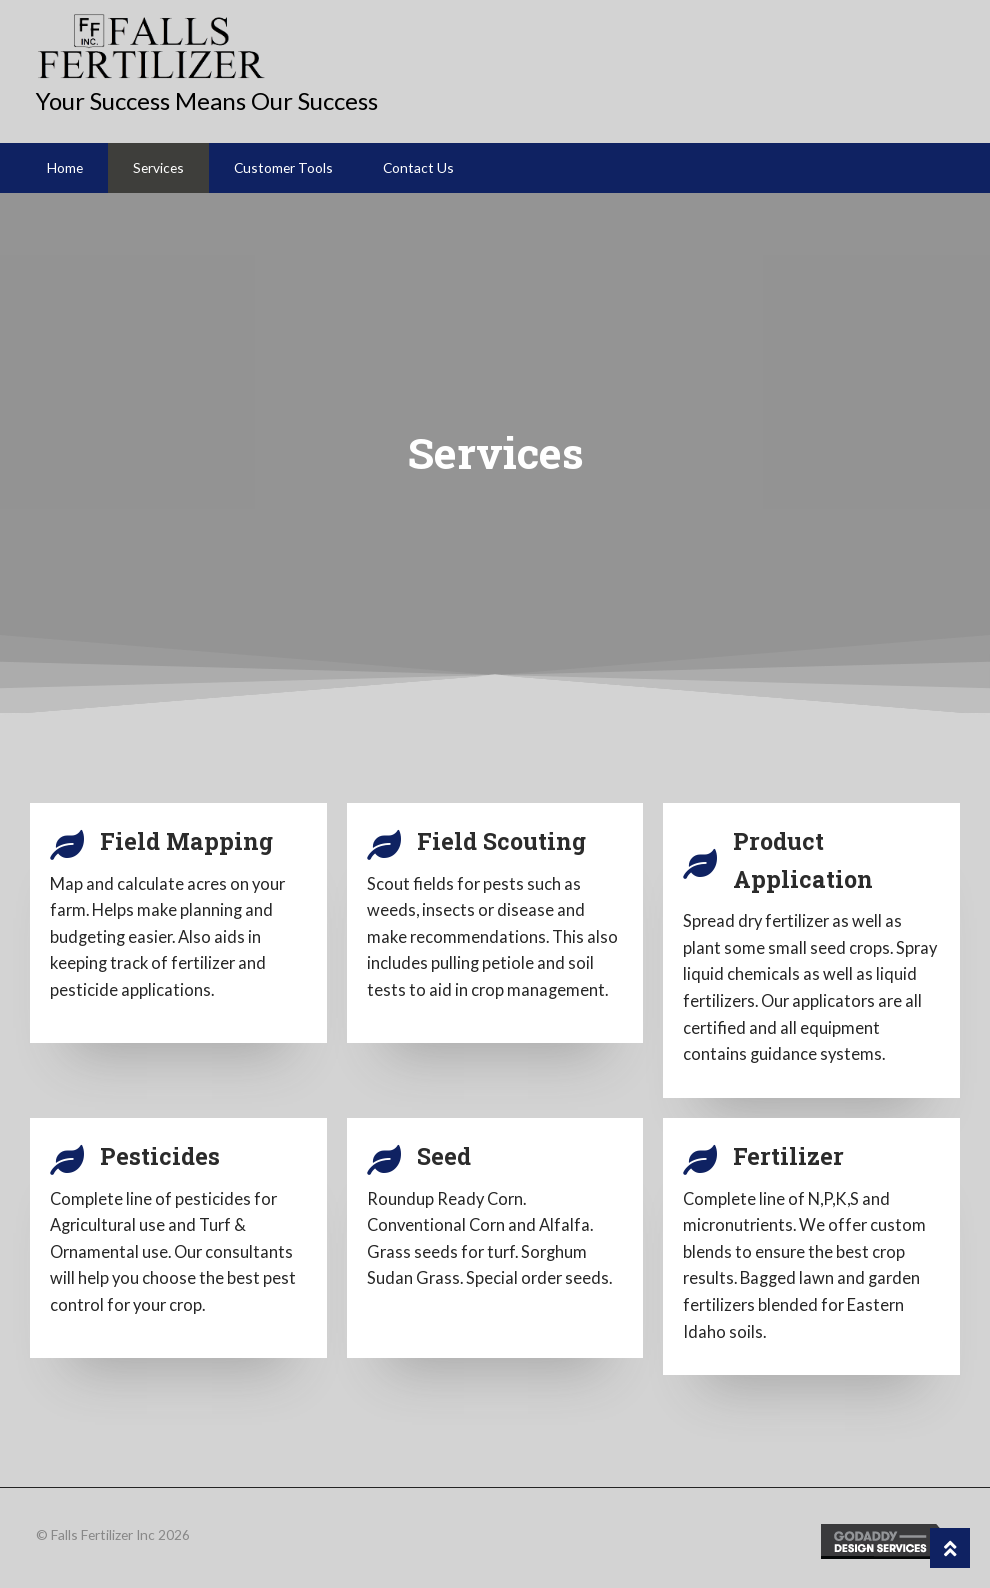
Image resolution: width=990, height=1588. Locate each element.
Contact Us (418, 167)
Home (65, 167)
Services (158, 167)
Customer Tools (283, 167)
